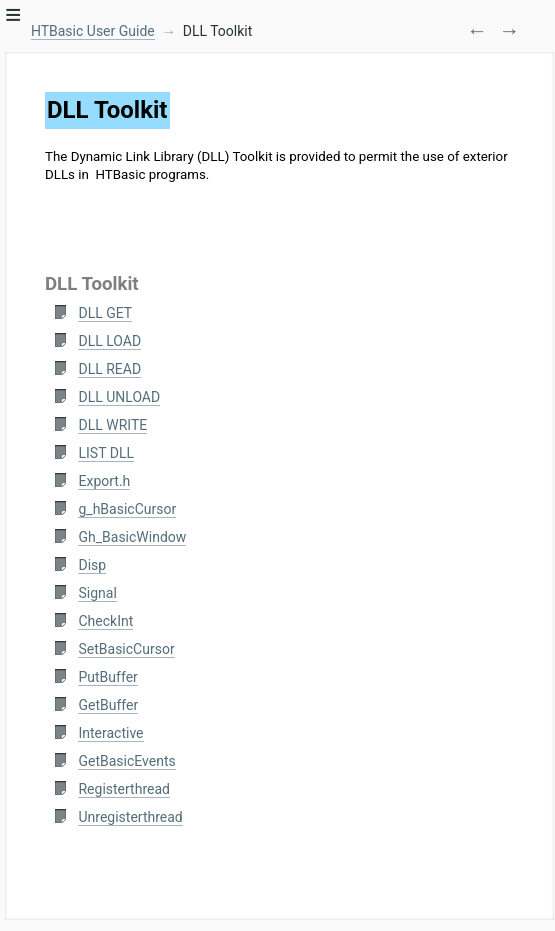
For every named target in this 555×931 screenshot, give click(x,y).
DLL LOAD (109, 341)
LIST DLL (105, 453)
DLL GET (105, 313)
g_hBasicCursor (127, 509)
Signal (97, 593)
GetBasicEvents (126, 761)
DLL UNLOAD (119, 397)
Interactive (110, 733)
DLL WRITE (112, 425)
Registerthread (123, 789)
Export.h (104, 481)
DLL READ (109, 369)
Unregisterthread (130, 817)
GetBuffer (108, 705)
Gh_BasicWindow (132, 537)
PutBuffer (107, 677)
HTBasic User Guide (93, 31)
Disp (92, 565)
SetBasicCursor (126, 649)
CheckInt (105, 621)
